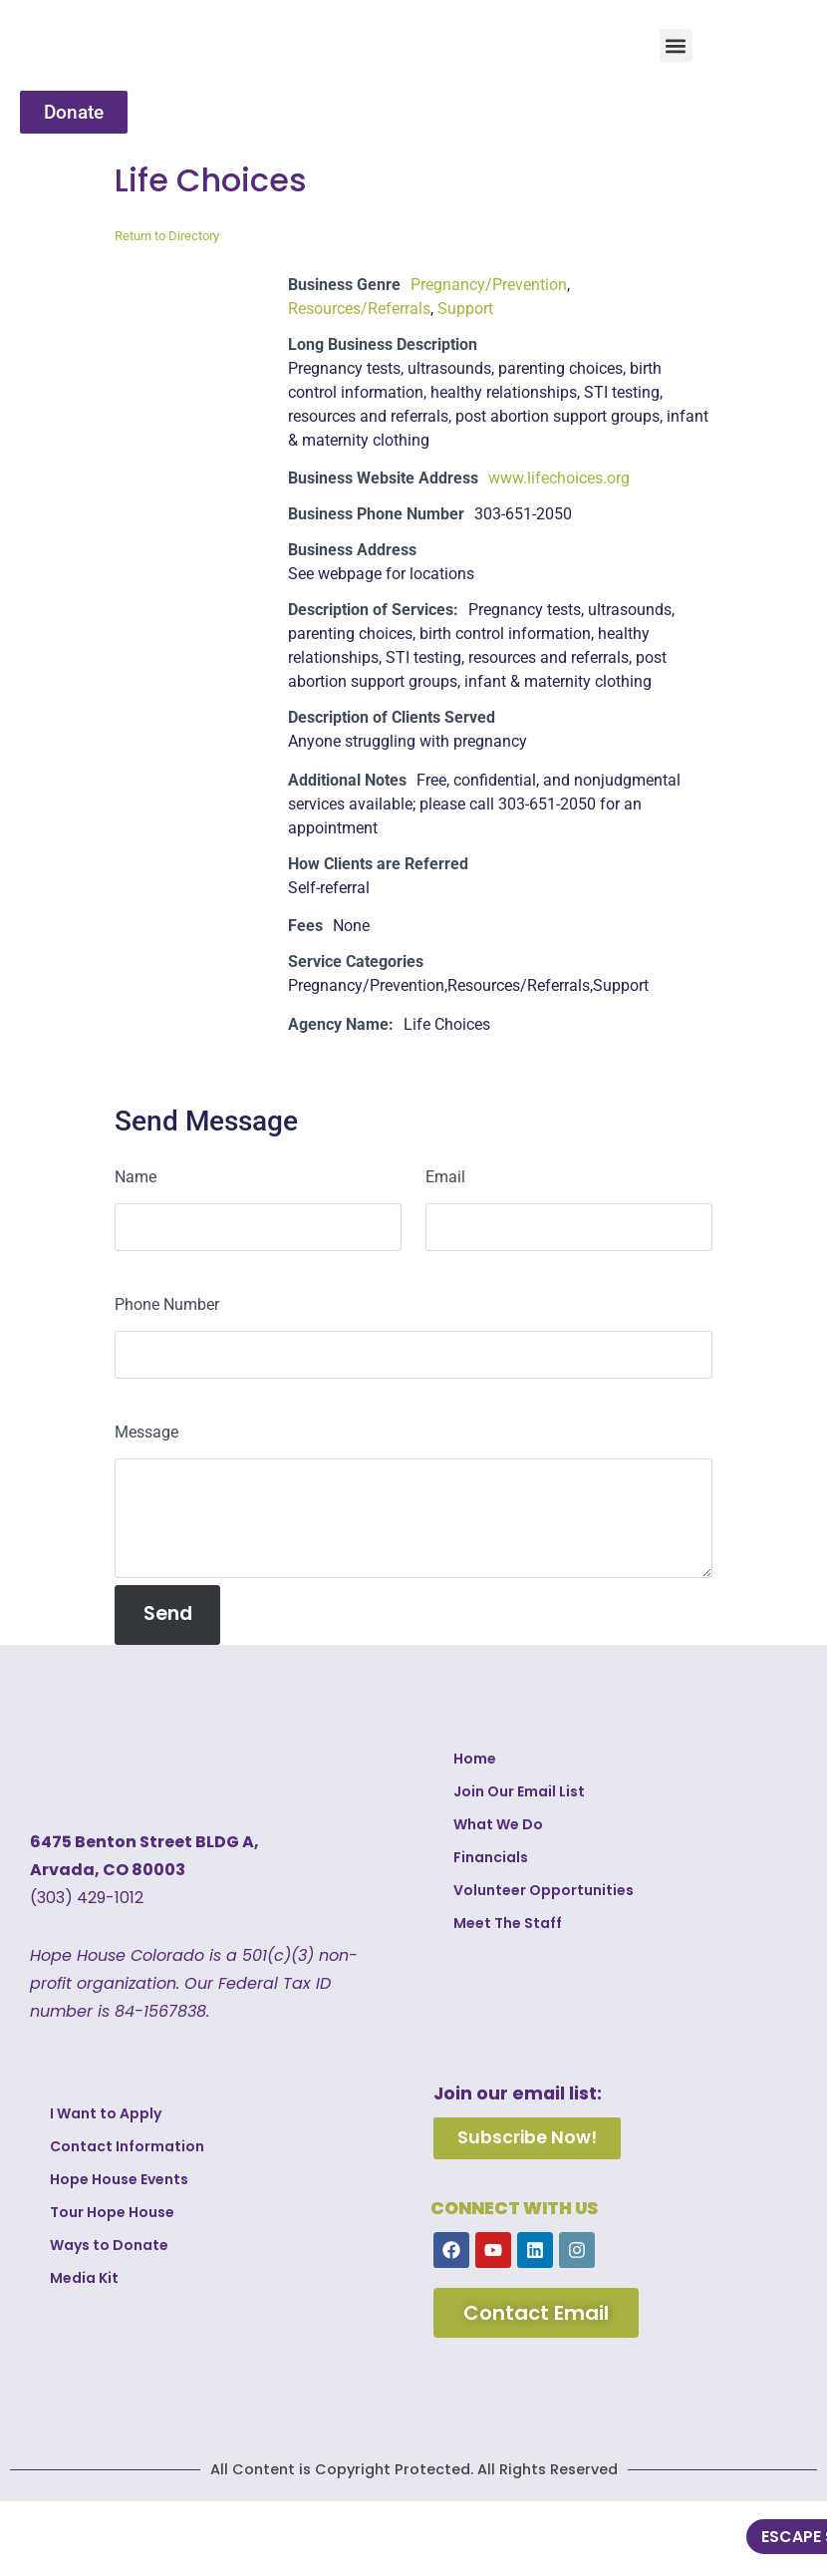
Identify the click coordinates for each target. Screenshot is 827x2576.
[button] (676, 45)
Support (465, 308)
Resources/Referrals (359, 308)
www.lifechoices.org (559, 478)
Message (146, 1432)
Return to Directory (167, 235)
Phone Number (167, 1304)
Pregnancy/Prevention (489, 284)
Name (135, 1176)
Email (445, 1176)
